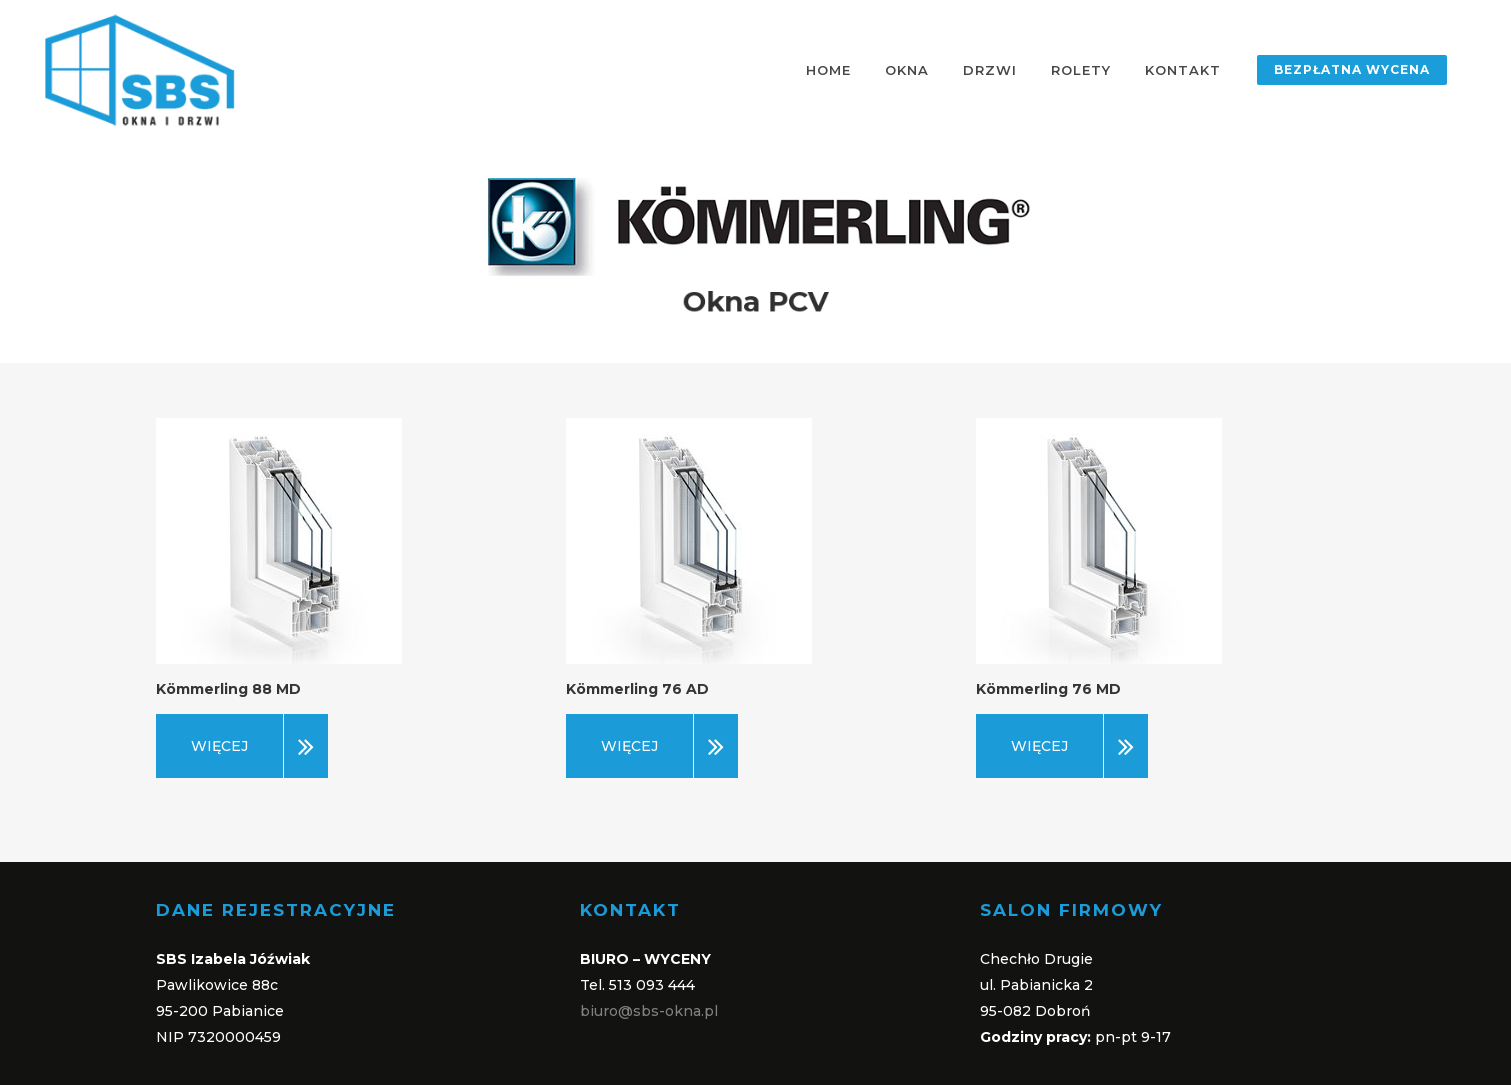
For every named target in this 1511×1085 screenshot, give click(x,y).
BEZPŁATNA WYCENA (1352, 69)
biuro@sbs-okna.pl (649, 1011)
